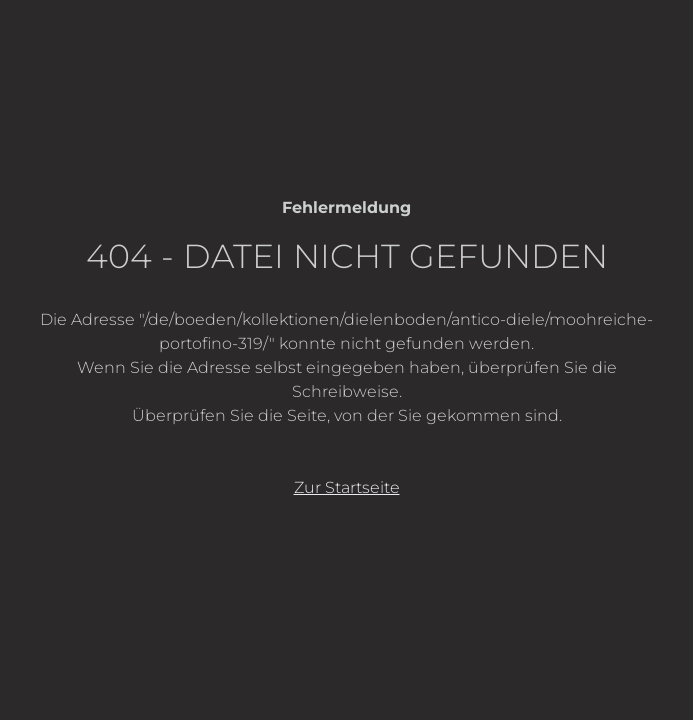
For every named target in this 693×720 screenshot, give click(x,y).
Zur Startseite (347, 487)
